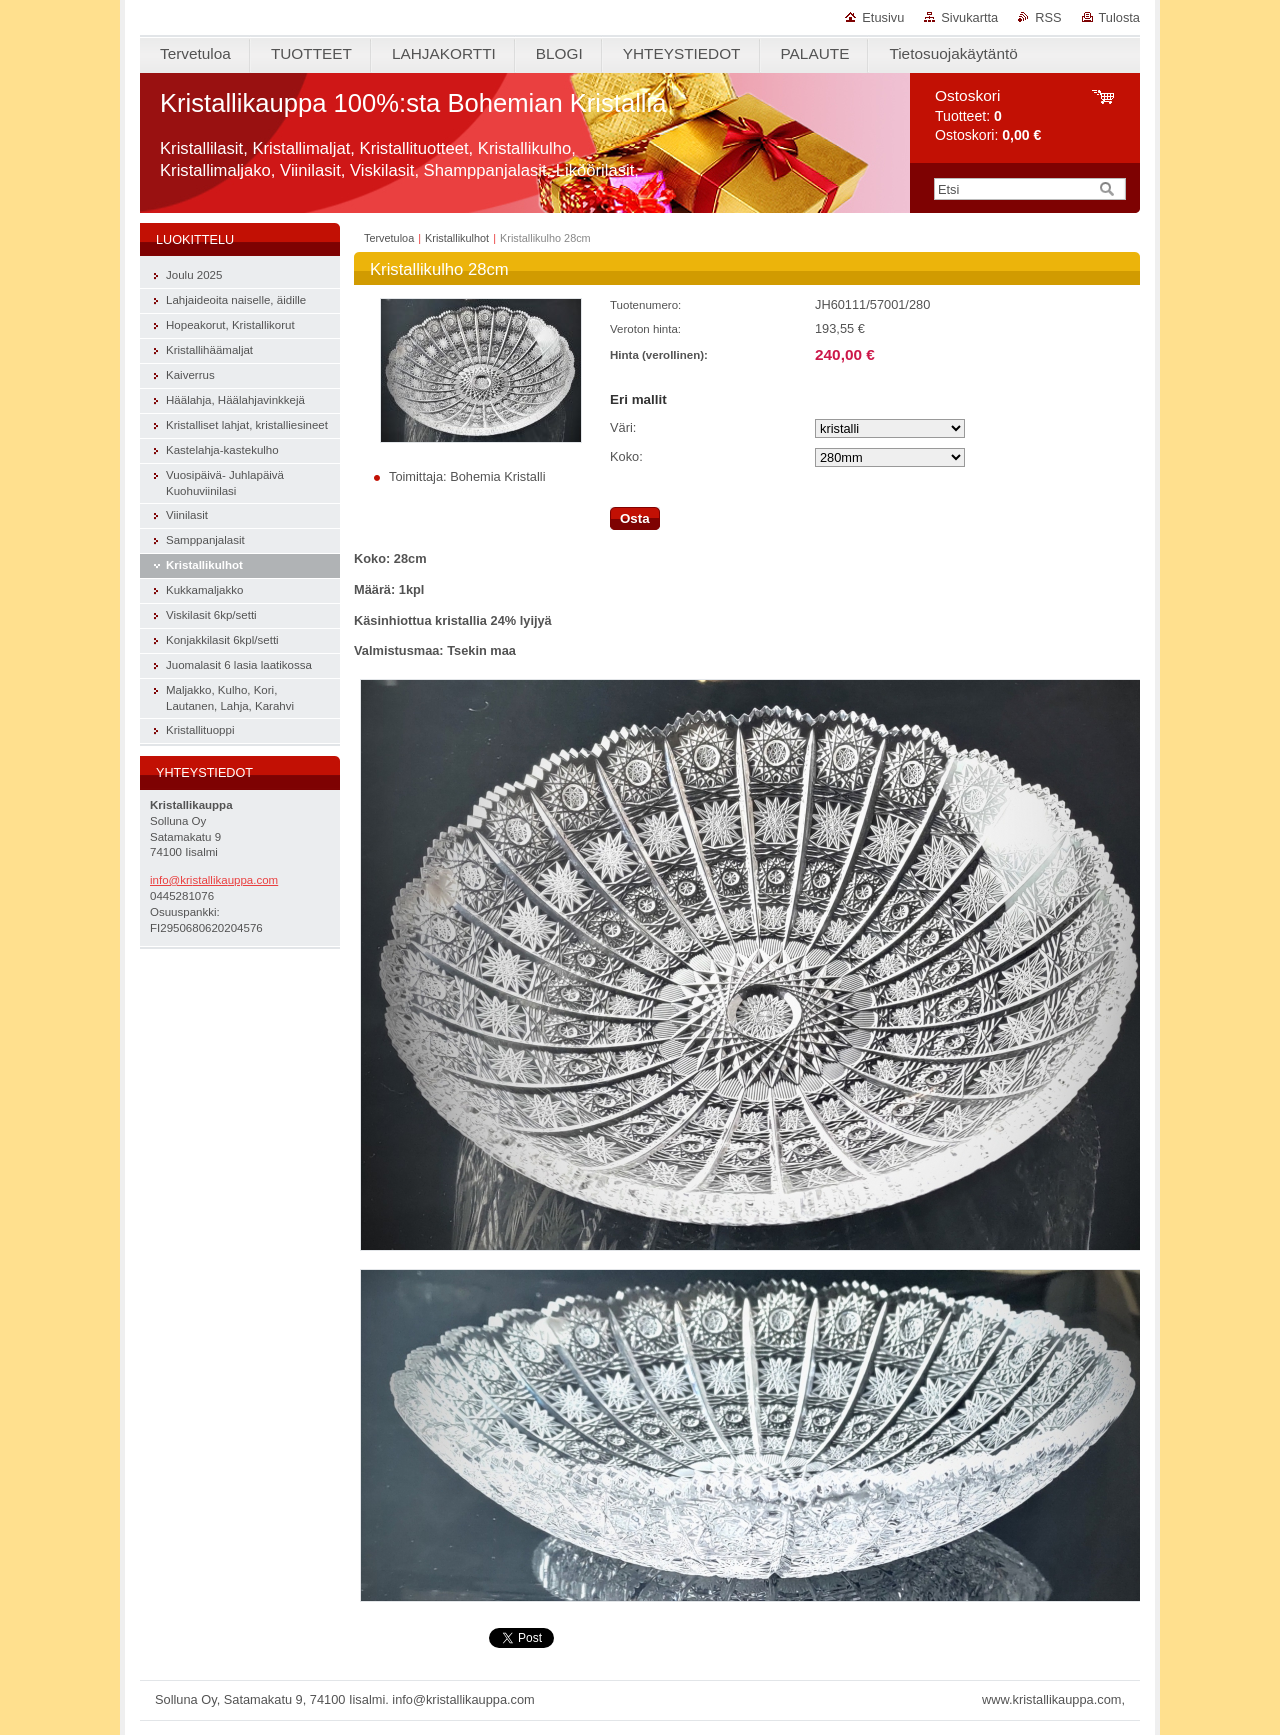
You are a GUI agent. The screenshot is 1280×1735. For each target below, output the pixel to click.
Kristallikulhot (457, 238)
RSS (1048, 17)
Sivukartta (969, 17)
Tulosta (1120, 17)
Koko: (626, 456)
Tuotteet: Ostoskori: (988, 115)
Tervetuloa (389, 238)
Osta (635, 518)
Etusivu (883, 17)
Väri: (623, 427)
